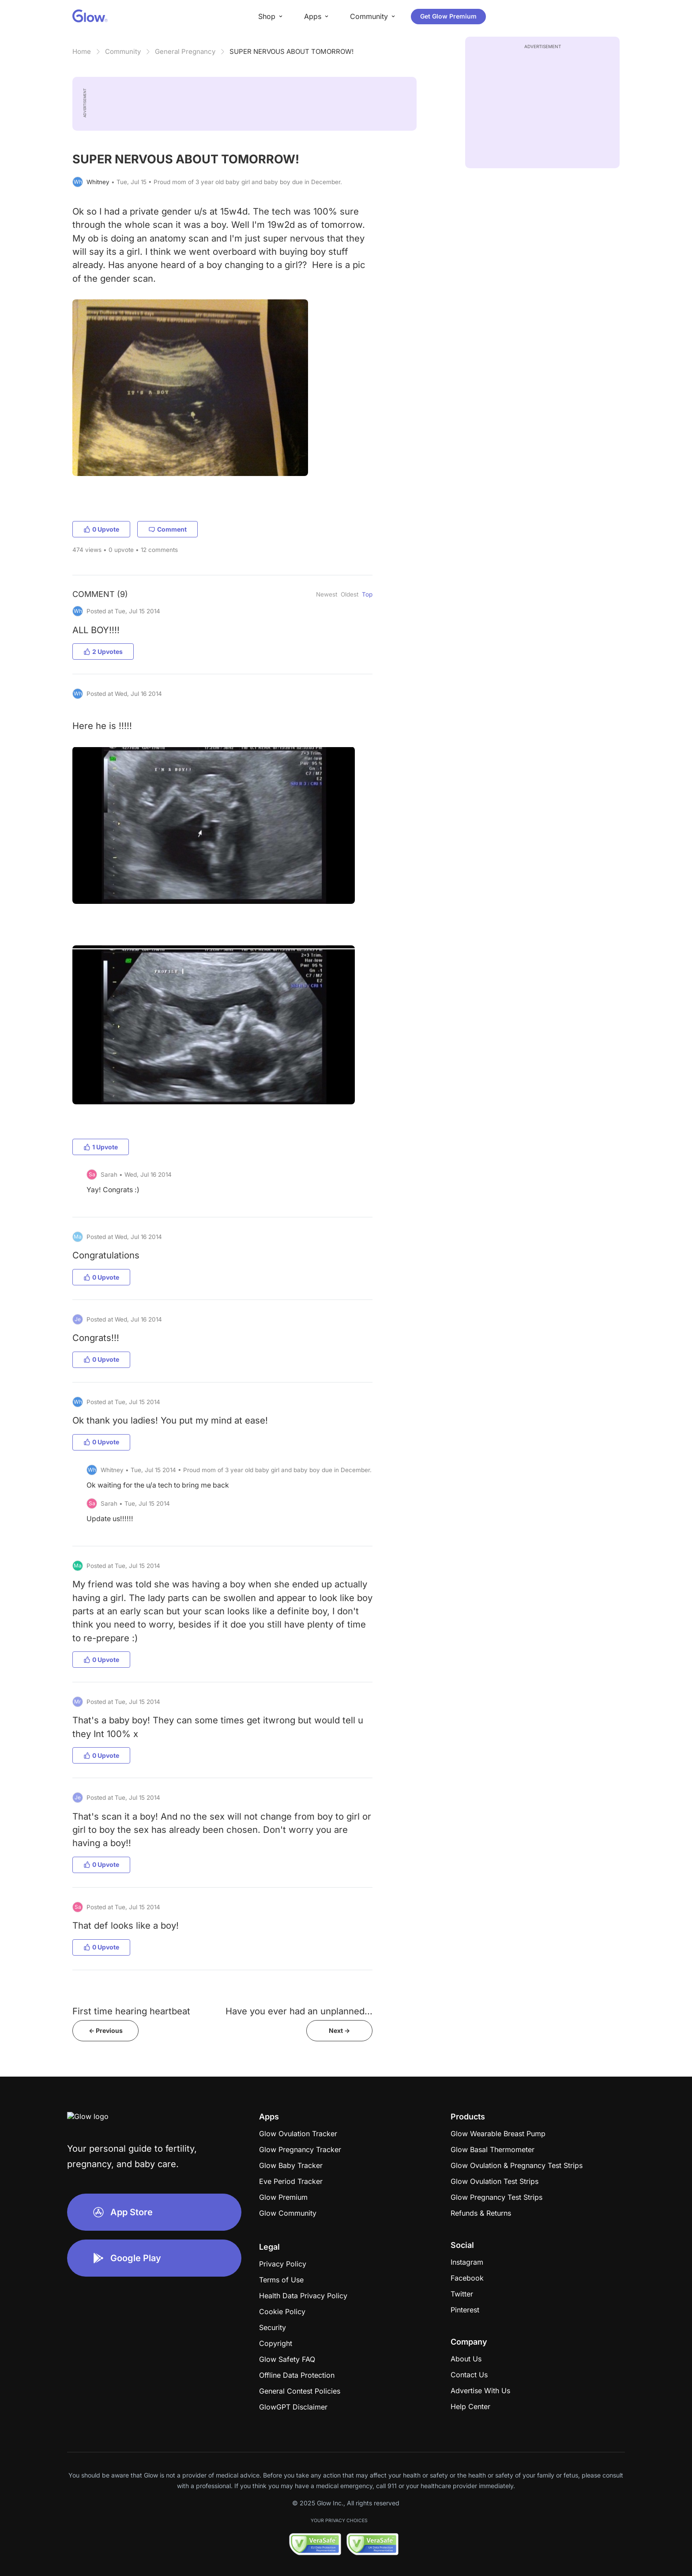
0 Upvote (101, 529)
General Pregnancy (185, 51)
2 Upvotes (103, 651)
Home (81, 51)
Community (123, 51)
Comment (167, 529)
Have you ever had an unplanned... (299, 2011)
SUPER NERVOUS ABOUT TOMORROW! (291, 51)
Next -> (339, 2030)
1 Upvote (100, 1147)
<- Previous (106, 2030)
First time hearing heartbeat (131, 2011)
